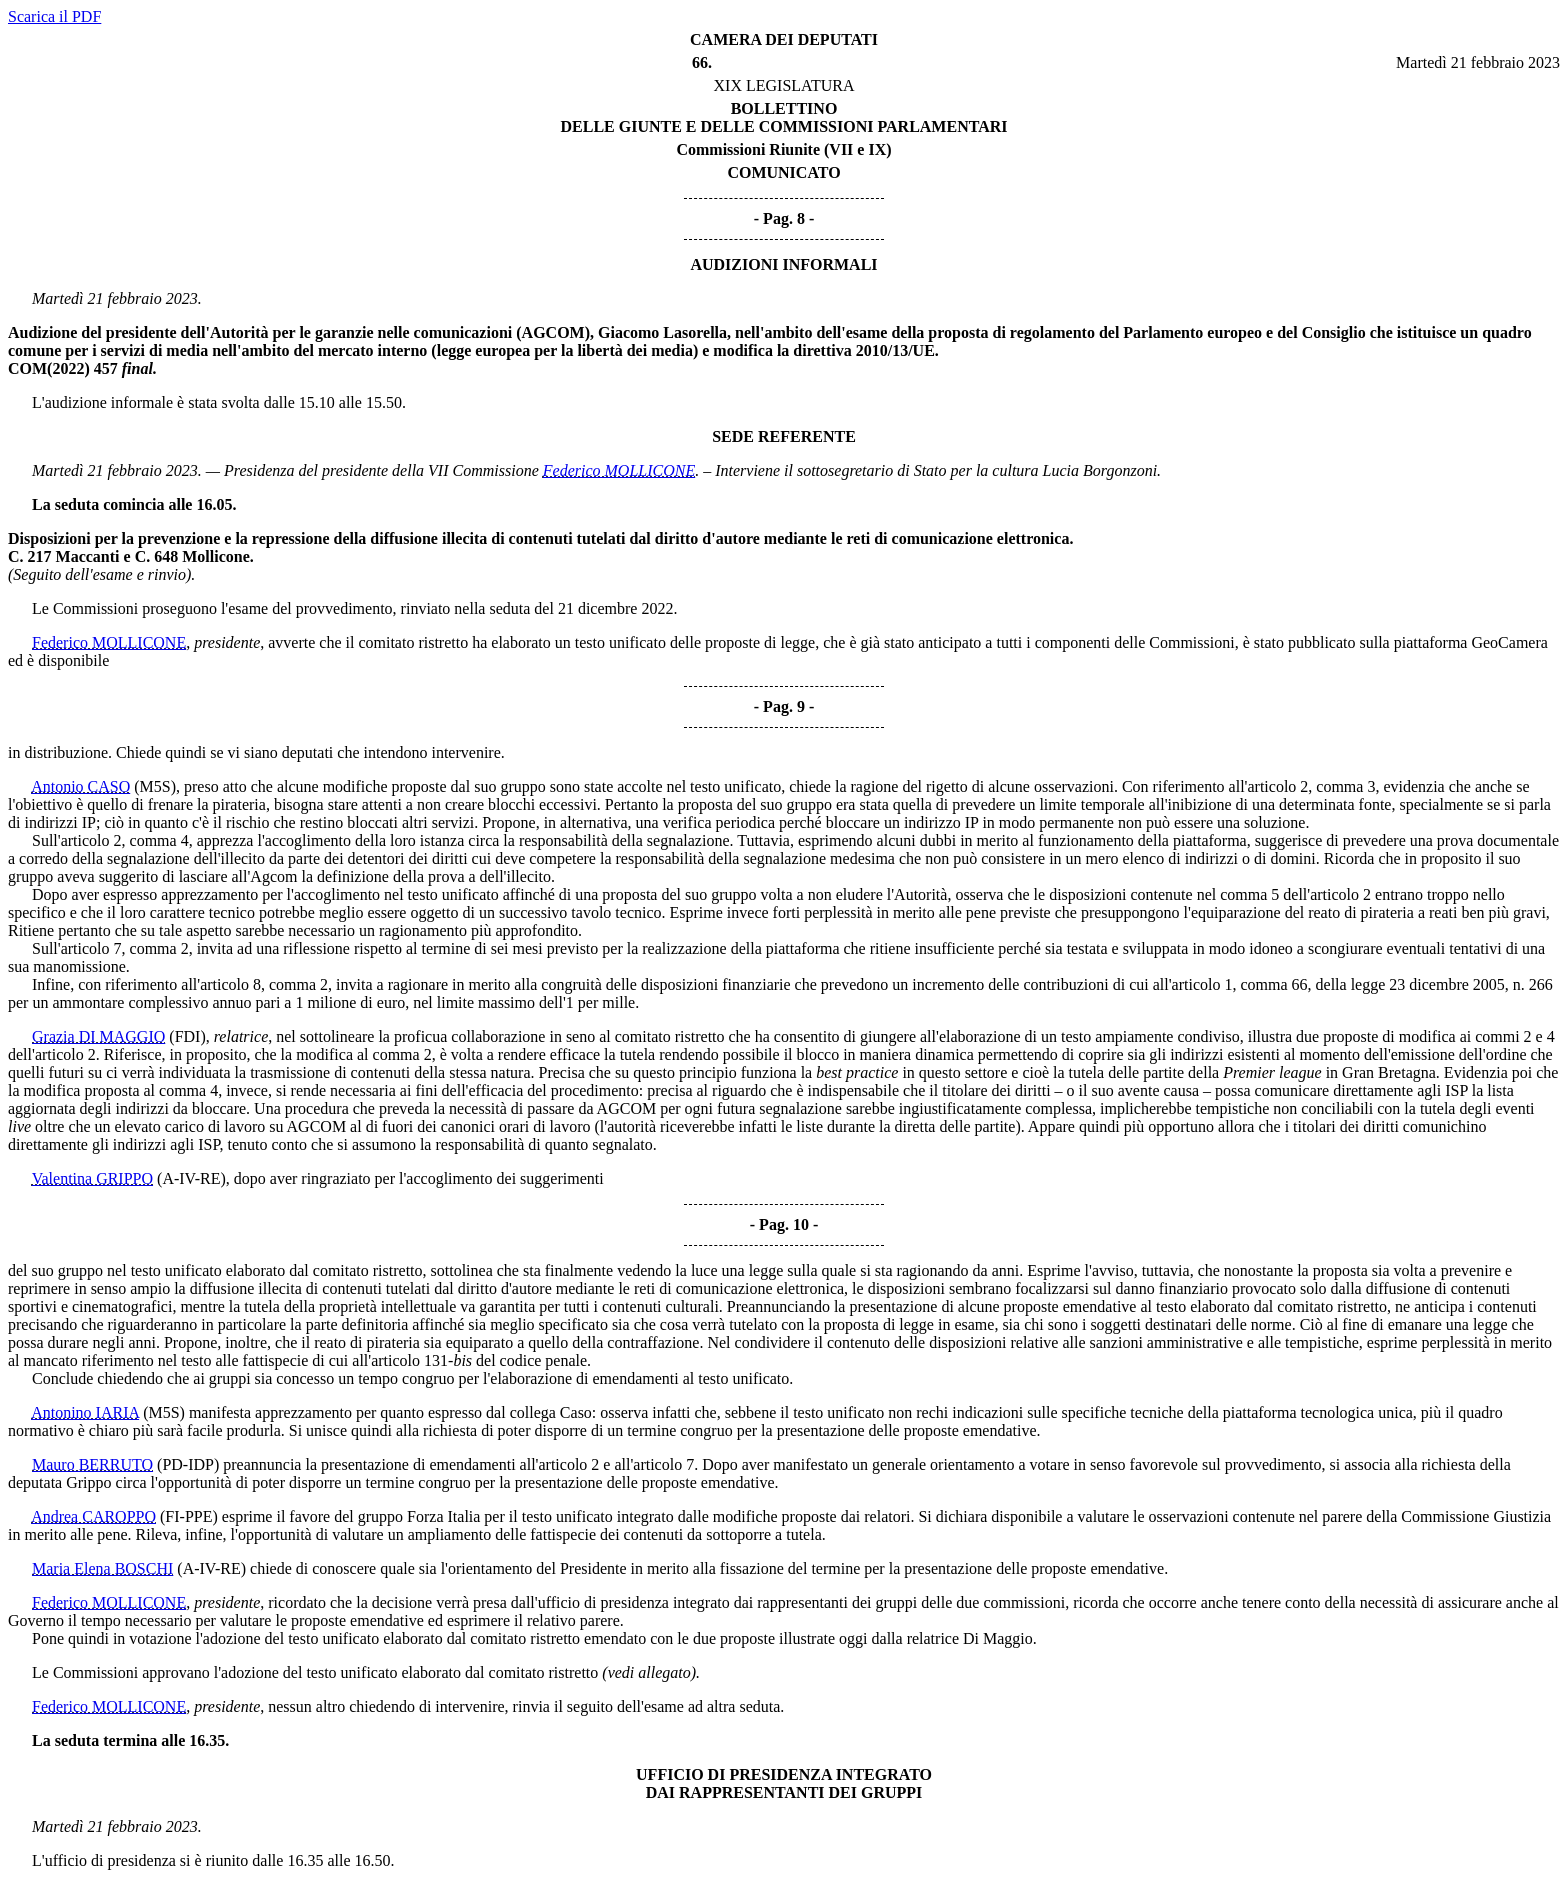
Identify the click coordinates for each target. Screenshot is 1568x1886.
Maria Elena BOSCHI (102, 1568)
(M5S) (155, 786)
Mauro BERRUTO (92, 1464)
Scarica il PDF (54, 16)
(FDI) (187, 1036)
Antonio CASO (80, 786)
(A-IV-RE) (191, 1178)
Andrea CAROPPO (93, 1516)
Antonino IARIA (85, 1412)
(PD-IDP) (188, 1464)
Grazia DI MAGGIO (98, 1036)
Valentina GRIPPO (92, 1178)
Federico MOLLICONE (619, 470)
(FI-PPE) (189, 1516)
